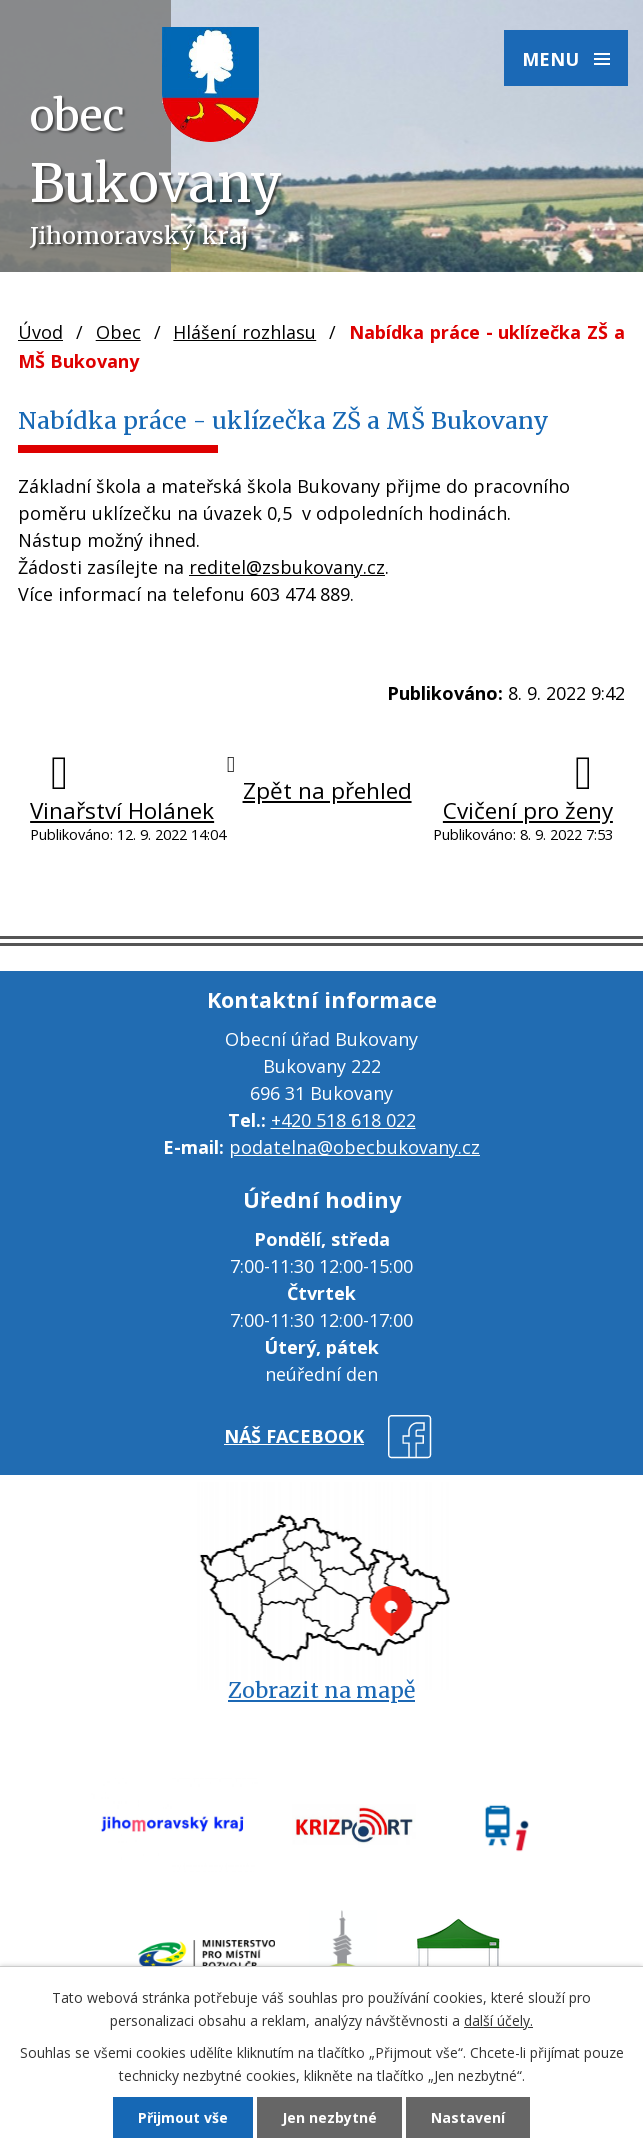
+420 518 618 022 (343, 1120)
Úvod (40, 332)
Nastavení (468, 2117)
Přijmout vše (183, 2117)
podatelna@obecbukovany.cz (354, 1147)
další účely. (498, 2020)
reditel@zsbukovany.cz (287, 567)
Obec (118, 332)
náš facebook (294, 1436)
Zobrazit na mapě (321, 1690)
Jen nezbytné (329, 2117)
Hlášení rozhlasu (244, 332)
